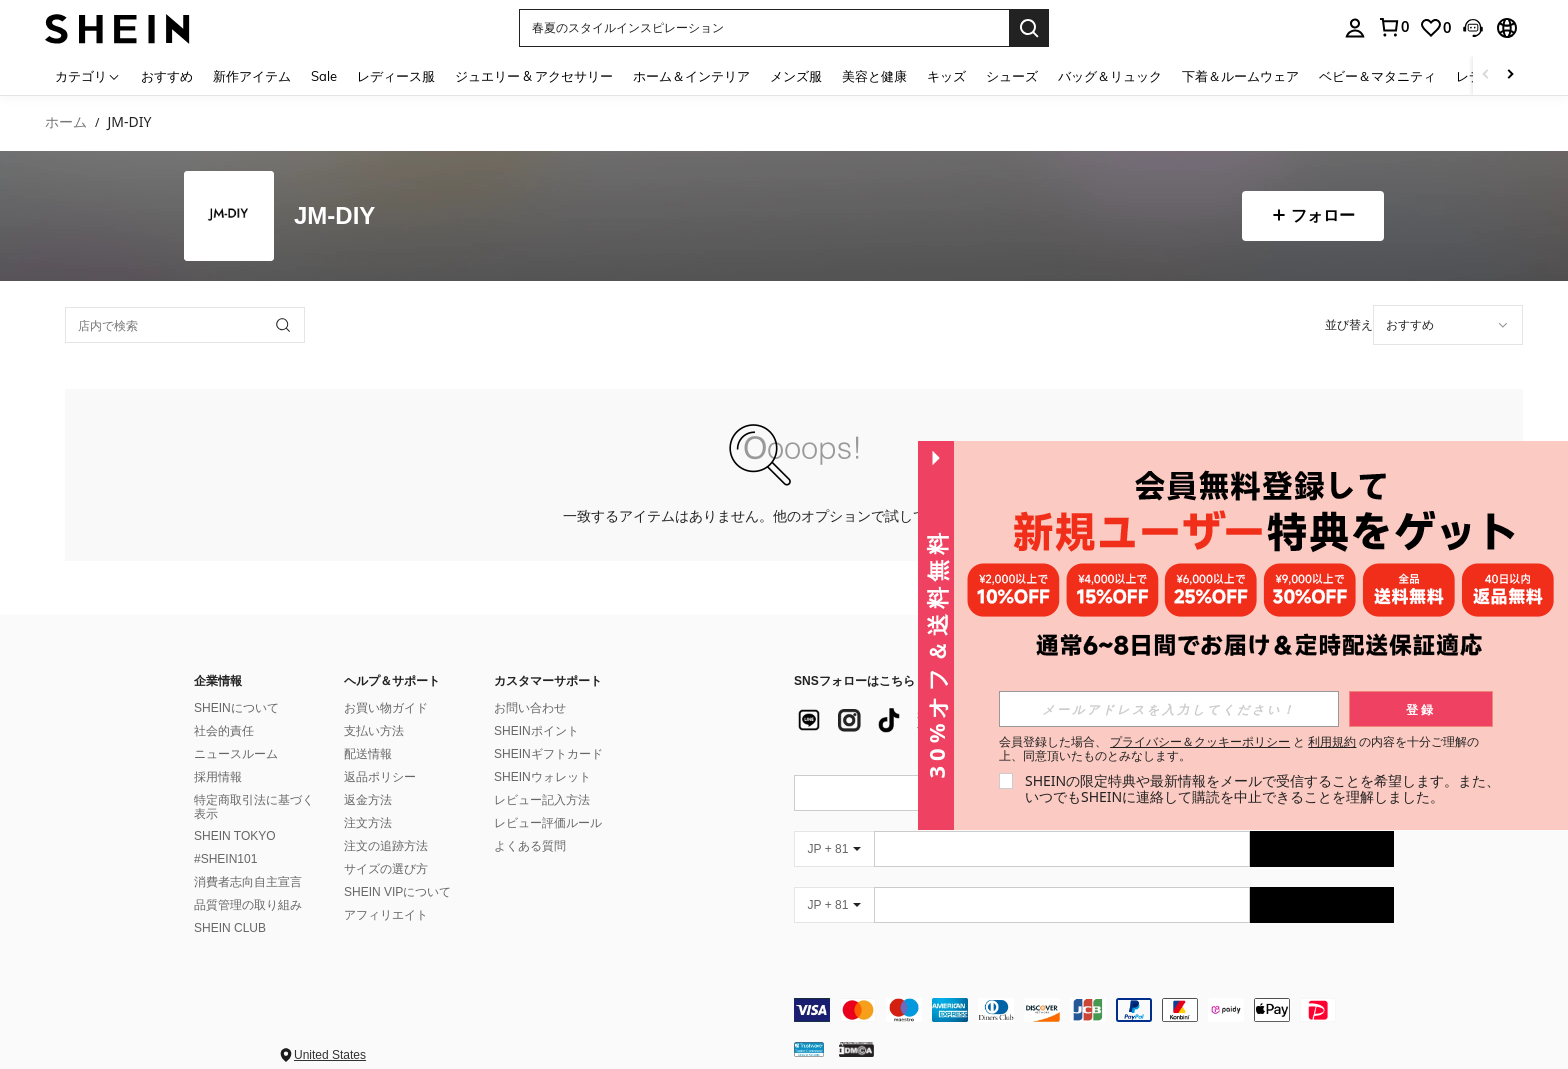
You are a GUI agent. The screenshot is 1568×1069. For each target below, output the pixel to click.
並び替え (1349, 324)
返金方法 (368, 776)
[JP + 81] (834, 825)
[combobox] (1448, 325)
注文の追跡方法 (386, 822)
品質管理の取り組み (248, 881)
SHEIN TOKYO (235, 812)
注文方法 (368, 799)
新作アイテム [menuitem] (252, 76)
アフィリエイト (386, 891)
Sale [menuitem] (324, 76)
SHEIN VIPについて (397, 868)
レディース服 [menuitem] (396, 76)
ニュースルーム (236, 730)
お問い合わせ (530, 684)
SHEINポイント (536, 707)
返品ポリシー (380, 753)
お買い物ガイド (386, 684)
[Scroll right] (1510, 75)
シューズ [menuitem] (1012, 76)
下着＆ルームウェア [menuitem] (1240, 76)
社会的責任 (224, 707)
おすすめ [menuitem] (167, 76)
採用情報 (218, 753)
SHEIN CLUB (230, 904)
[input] (1169, 709)
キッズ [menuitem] (946, 76)
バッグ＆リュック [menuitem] (1110, 76)
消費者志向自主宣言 (248, 858)
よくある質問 (530, 822)
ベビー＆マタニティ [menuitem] (1377, 76)
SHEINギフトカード (548, 730)
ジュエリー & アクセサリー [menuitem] (534, 76)
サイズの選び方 (386, 845)
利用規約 (1332, 741)
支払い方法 (374, 707)
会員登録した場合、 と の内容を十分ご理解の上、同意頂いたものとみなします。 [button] (1239, 749)
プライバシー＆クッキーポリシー (1200, 741)
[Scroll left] (1486, 75)
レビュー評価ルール (548, 799)
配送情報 (368, 730)
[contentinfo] (1094, 986)
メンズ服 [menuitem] (796, 76)
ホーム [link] (66, 122)
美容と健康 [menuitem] (874, 76)
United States (330, 1031)
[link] (1435, 28)
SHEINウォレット (542, 753)
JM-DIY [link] (129, 122)
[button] (764, 28)
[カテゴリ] (88, 75)
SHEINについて (236, 684)
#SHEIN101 (225, 835)
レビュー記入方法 (542, 776)
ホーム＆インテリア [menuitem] (691, 76)
